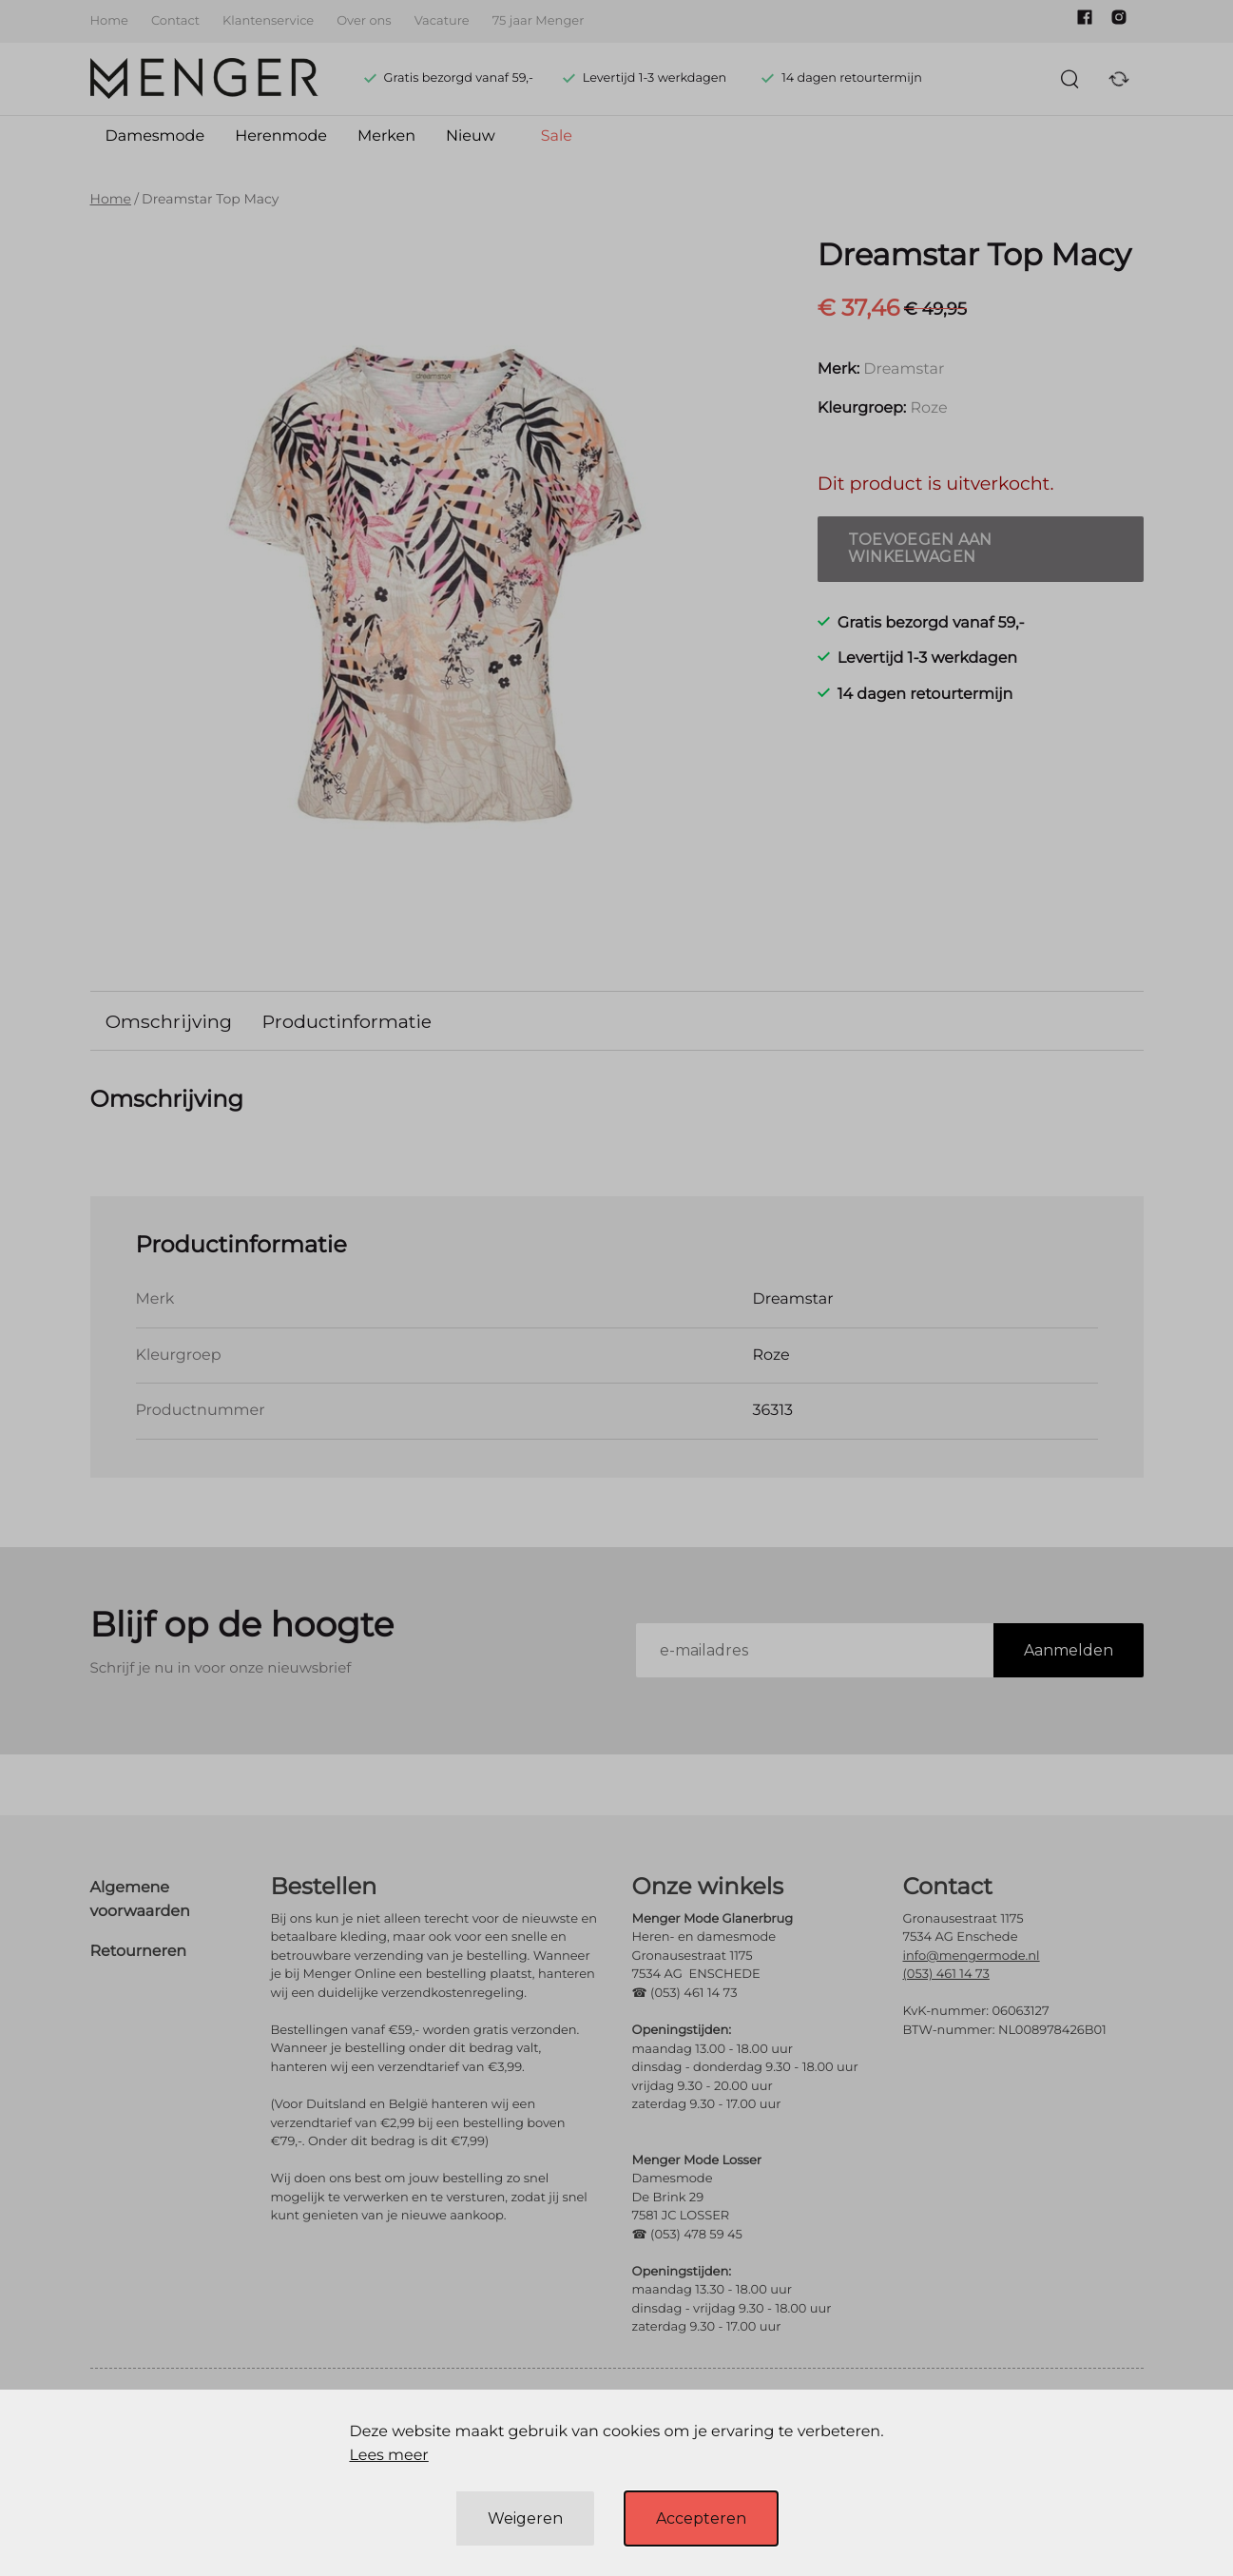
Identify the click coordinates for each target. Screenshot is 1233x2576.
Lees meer (388, 2456)
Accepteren (701, 2518)
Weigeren (525, 2518)
